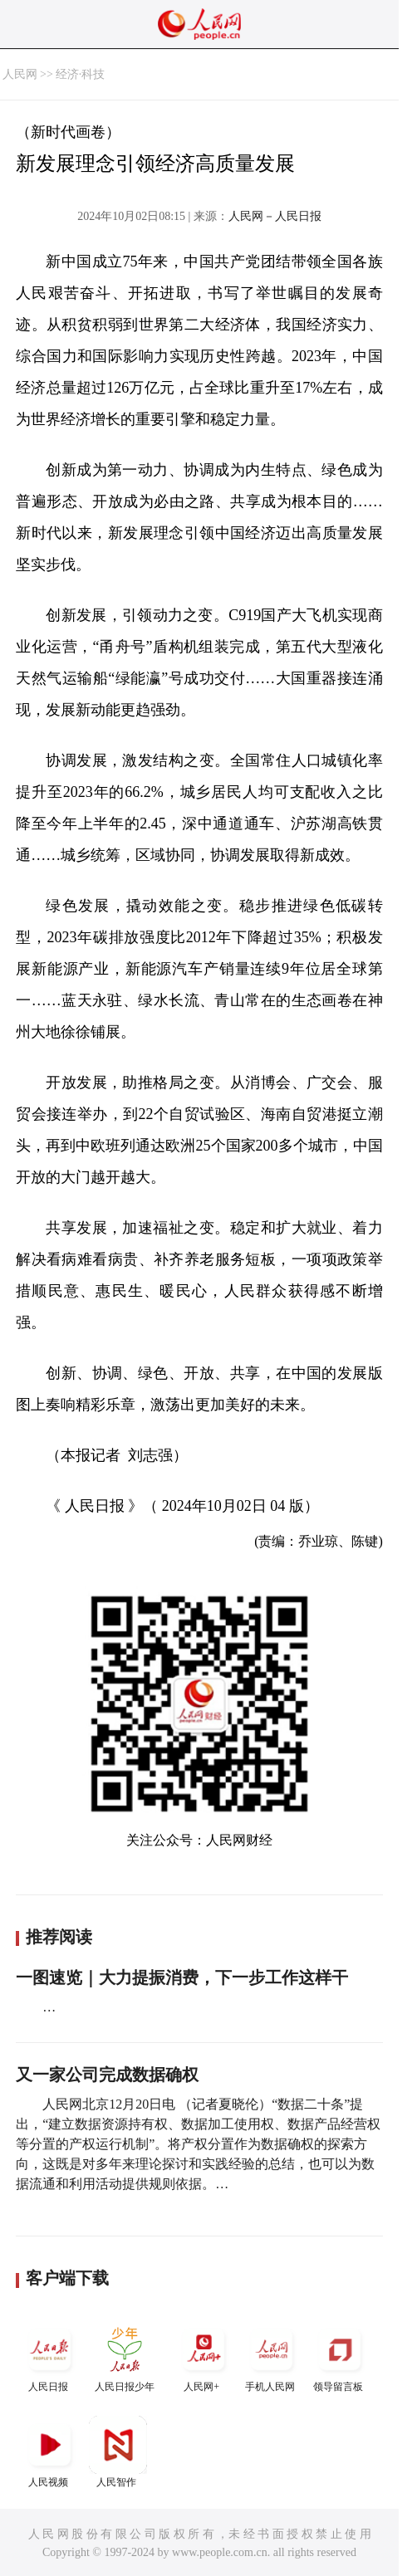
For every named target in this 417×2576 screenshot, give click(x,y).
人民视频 (50, 2452)
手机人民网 (272, 2356)
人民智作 (118, 2452)
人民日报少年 (125, 2356)
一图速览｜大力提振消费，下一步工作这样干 (182, 1977)
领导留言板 (340, 2356)
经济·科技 (80, 74)
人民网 (19, 74)
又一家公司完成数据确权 (107, 2074)
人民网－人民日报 (274, 216)
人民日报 (50, 2356)
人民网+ (203, 2356)
